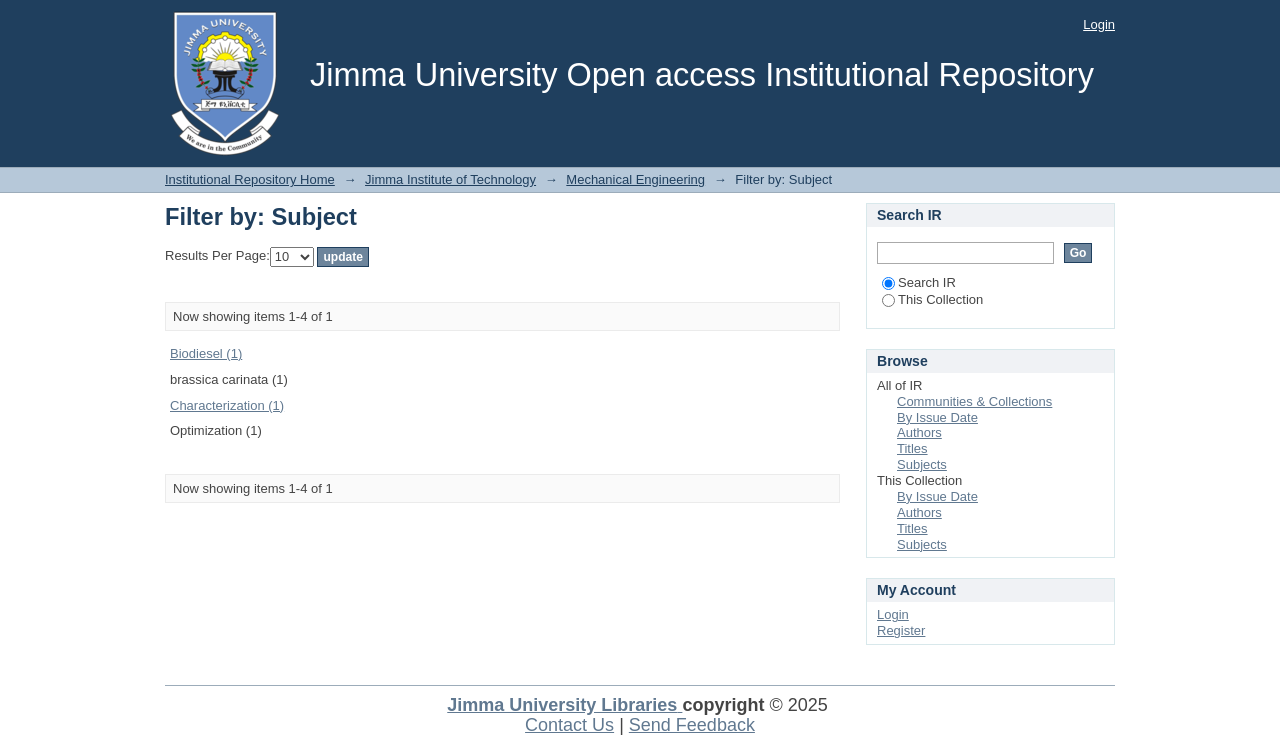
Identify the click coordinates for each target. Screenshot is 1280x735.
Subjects (922, 464)
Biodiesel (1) (206, 353)
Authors (919, 432)
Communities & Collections (974, 401)
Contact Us (569, 725)
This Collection (932, 299)
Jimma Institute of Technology (450, 179)
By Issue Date (937, 417)
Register (901, 630)
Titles (912, 448)
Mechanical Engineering (635, 179)
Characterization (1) (227, 405)
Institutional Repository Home (250, 179)
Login (1099, 24)
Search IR (919, 282)
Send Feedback (692, 725)
